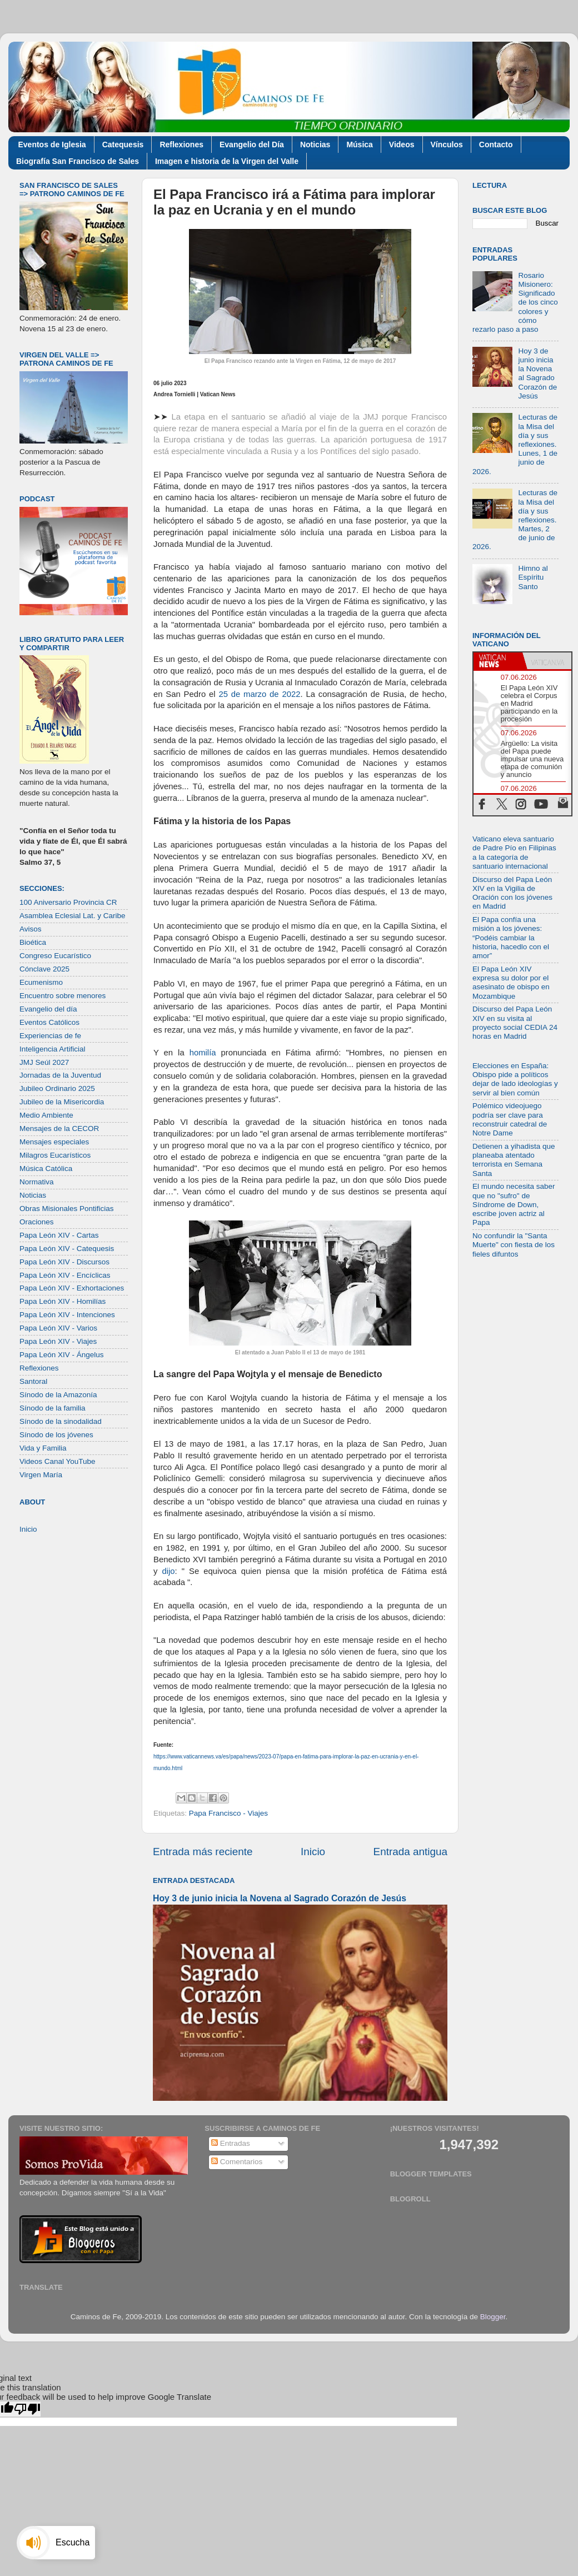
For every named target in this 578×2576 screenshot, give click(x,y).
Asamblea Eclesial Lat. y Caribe (72, 915)
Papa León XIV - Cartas (59, 1235)
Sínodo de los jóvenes (56, 1435)
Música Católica (45, 1168)
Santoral (33, 1381)
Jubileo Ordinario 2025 (57, 1088)
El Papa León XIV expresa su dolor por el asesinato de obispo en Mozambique (511, 982)
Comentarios (236, 2162)
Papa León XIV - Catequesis (66, 1248)
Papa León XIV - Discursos (64, 1262)
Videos (402, 144)
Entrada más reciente (203, 1851)
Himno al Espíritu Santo (532, 577)
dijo (168, 1571)
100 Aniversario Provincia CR (68, 902)
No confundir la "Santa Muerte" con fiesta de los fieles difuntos (513, 1245)
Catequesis (123, 144)
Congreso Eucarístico (55, 955)
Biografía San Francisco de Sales (77, 161)
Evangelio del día (48, 1009)
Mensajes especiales (54, 1142)
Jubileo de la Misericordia (61, 1102)
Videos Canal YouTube (57, 1461)
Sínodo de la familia (52, 1408)
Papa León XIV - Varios (58, 1328)
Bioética (32, 942)
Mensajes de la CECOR (59, 1128)
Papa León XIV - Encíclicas (65, 1275)
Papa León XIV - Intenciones (67, 1315)
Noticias (315, 144)
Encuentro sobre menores (62, 995)
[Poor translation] (27, 2408)
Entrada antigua (410, 1851)
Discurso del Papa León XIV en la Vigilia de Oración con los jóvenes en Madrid (512, 893)
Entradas (230, 2143)
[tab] (498, 660)
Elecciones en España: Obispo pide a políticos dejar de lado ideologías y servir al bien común (515, 1079)
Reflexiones (181, 144)
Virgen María (40, 1475)
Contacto (496, 144)
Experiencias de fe (50, 1036)
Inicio (313, 1851)
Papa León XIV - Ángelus (61, 1355)
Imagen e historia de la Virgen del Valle (226, 161)
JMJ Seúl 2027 (44, 1062)
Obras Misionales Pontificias (66, 1208)
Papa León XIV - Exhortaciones (71, 1288)
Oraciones (36, 1222)
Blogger (493, 2317)
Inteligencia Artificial (52, 1049)
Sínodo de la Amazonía (58, 1395)
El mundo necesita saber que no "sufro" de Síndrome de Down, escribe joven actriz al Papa (513, 1204)
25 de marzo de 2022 (259, 694)
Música (359, 144)
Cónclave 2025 (44, 969)
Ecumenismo (41, 982)
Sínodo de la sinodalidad (60, 1421)
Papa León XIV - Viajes (58, 1341)
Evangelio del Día (252, 144)
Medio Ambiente (46, 1115)
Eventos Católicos (49, 1022)
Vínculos (447, 144)
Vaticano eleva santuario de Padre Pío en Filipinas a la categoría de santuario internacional (514, 852)
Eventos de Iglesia (52, 144)
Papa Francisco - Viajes (228, 1813)
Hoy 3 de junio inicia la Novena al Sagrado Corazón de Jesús (279, 1898)
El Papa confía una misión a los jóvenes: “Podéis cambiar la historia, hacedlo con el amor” (510, 937)
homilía (203, 1052)
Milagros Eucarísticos (55, 1155)
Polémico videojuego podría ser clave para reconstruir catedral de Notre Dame (509, 1119)
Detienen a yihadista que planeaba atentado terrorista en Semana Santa (513, 1160)
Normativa (36, 1182)
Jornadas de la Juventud (60, 1075)
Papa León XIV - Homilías (62, 1301)
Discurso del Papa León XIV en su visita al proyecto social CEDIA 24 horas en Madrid (514, 1022)
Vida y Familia (43, 1448)
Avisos (30, 929)
